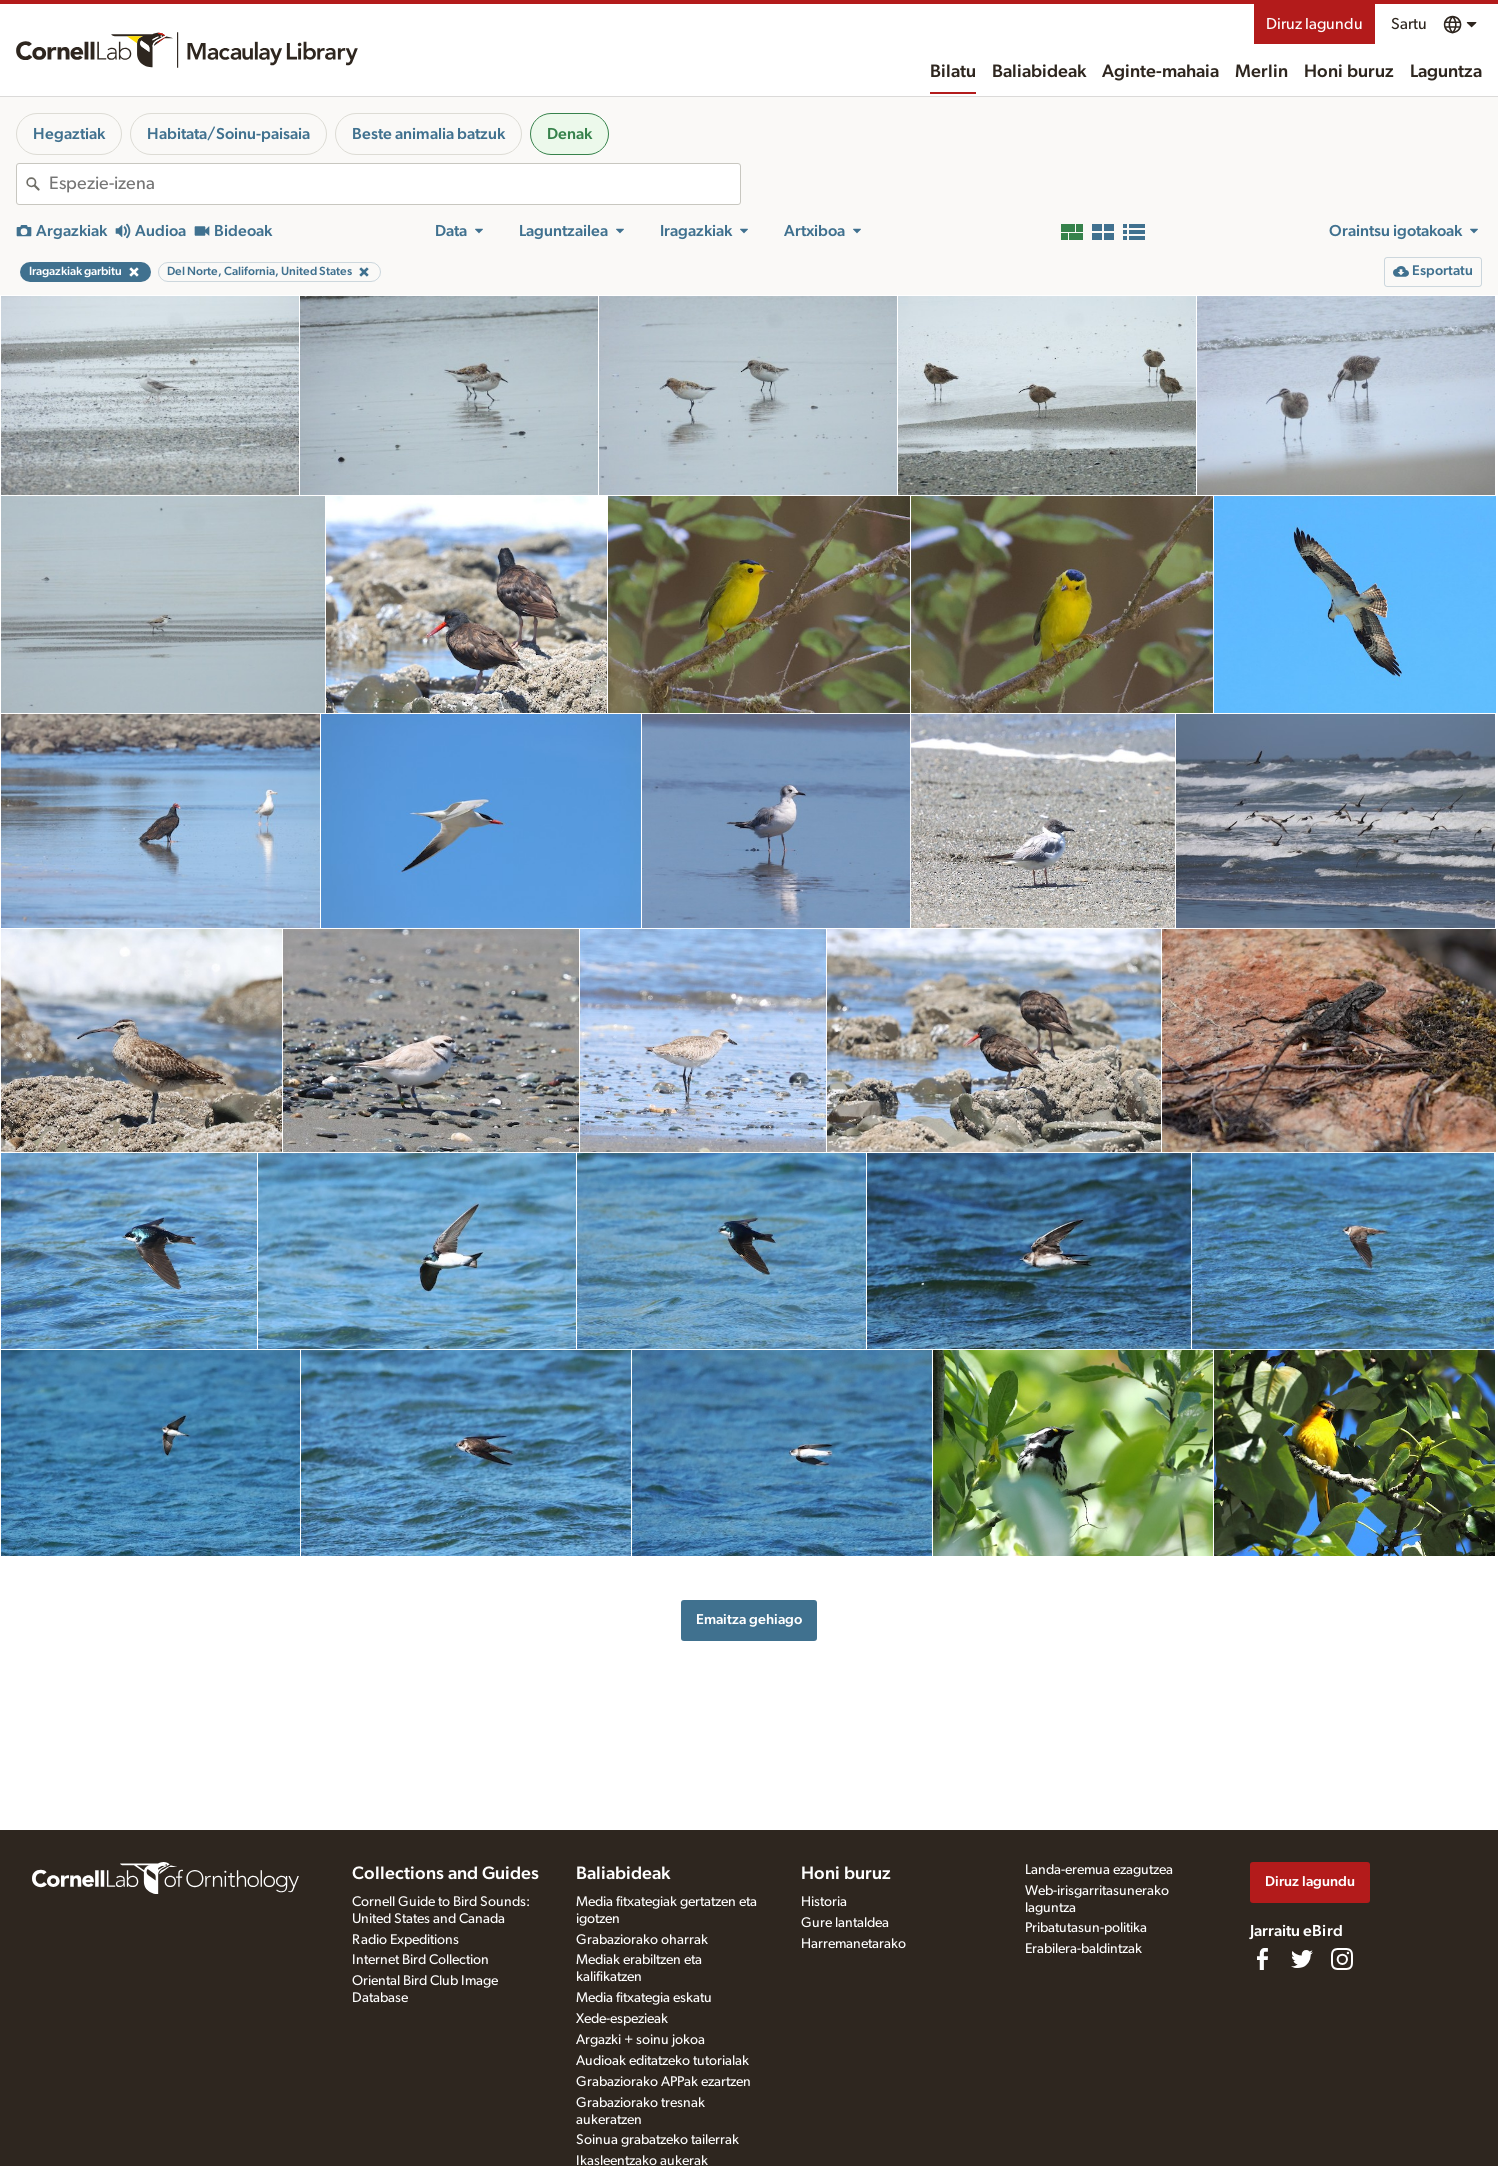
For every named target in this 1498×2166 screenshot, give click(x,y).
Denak (569, 134)
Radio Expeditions (405, 1940)
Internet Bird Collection (420, 1960)
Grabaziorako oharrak (642, 1940)
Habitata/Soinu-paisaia (228, 134)
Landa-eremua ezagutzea (1099, 1870)
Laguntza (1446, 72)
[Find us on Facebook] (1262, 1959)
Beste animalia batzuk (428, 134)
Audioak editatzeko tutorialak (662, 2061)
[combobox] (394, 184)
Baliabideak (1039, 72)
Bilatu (953, 72)
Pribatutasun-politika (1086, 1928)
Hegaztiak (69, 134)
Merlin (1261, 72)
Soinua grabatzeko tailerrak (657, 2140)
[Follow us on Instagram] (1342, 1959)
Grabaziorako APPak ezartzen (663, 2082)
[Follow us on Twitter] (1302, 1959)
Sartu (1409, 24)
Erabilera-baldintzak (1083, 1949)
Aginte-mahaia (1160, 72)
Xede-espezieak (622, 2019)
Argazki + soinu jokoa (640, 2040)
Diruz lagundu (1314, 24)
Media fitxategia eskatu (644, 1998)
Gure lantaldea (845, 1923)
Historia (824, 1902)
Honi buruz (1349, 72)
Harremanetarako (853, 1944)
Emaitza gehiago (749, 1619)
